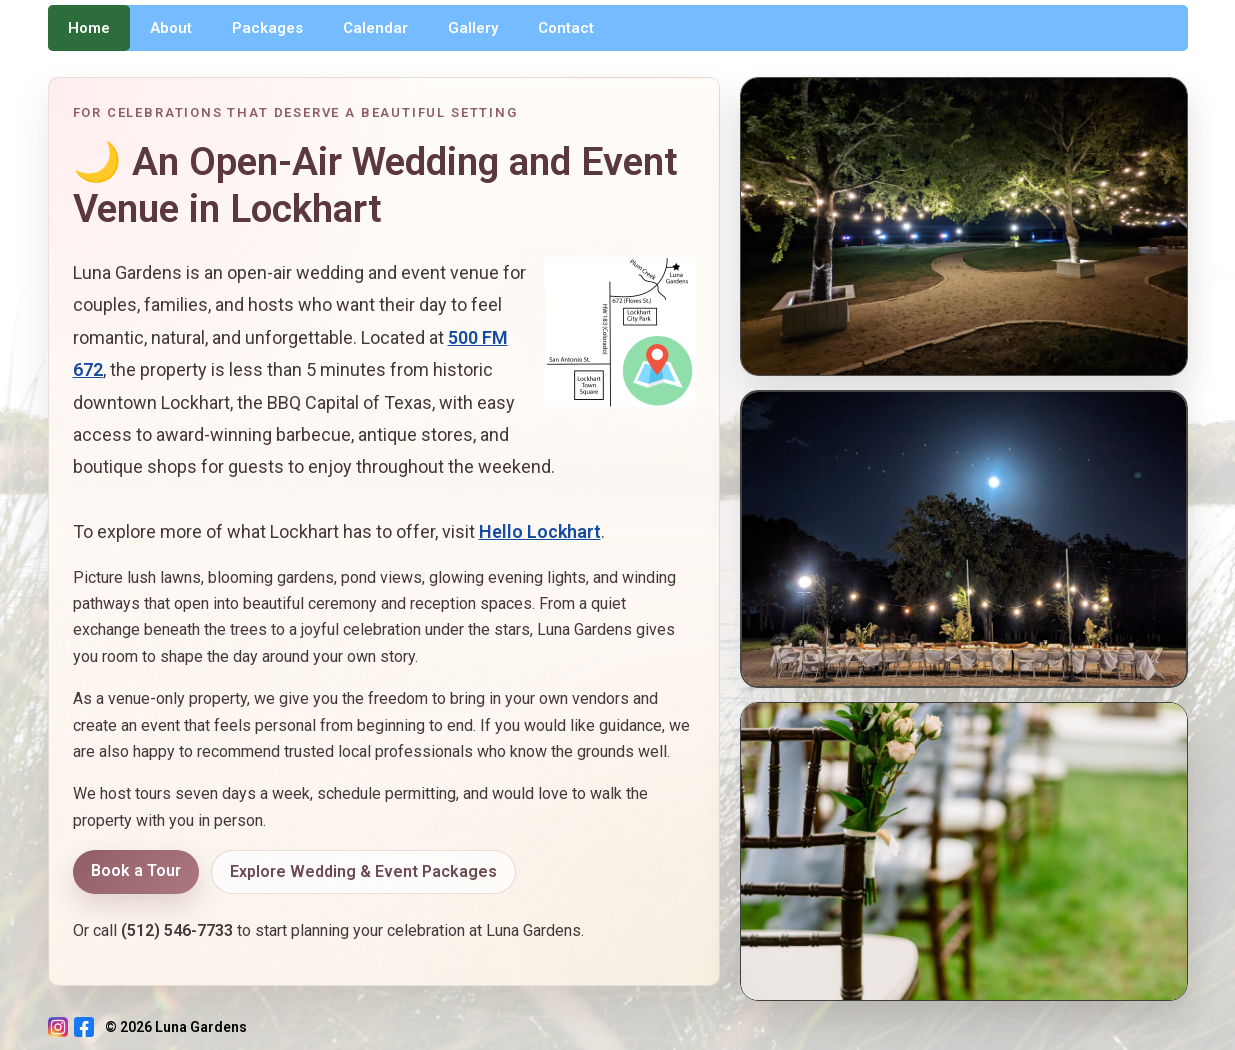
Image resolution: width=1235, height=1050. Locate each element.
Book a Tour (136, 870)
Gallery (473, 28)
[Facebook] (84, 1027)
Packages (267, 28)
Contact (566, 28)
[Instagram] (58, 1027)
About (171, 28)
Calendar (375, 28)
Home (89, 28)
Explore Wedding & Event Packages (363, 871)
